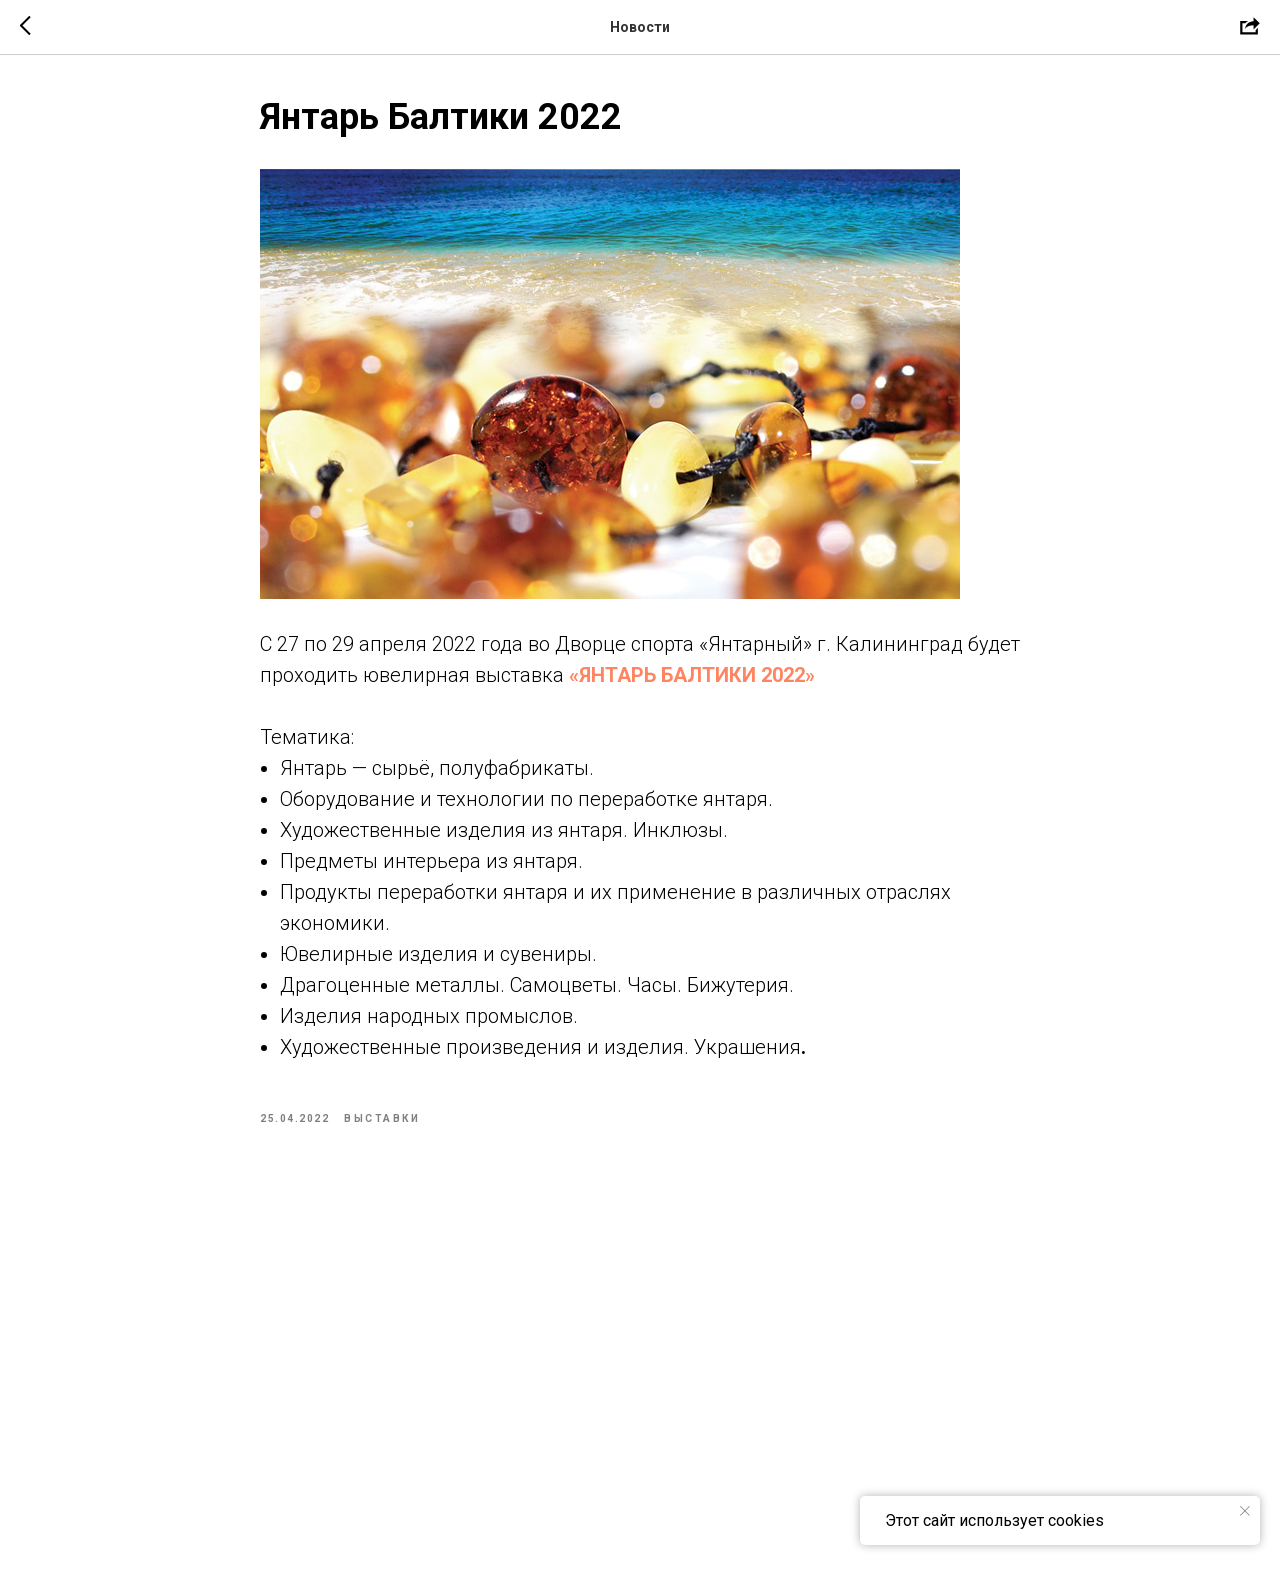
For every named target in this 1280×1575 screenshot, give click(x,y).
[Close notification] (1245, 1511)
